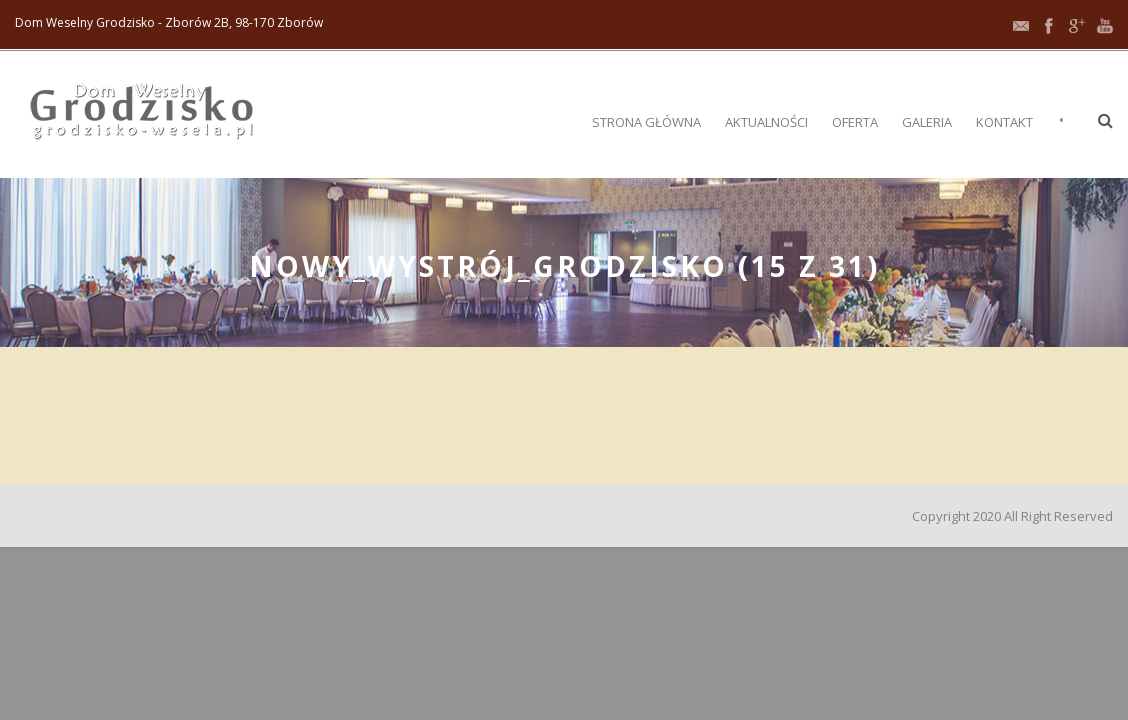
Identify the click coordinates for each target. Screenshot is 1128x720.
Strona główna (646, 122)
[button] (1105, 120)
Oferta (855, 122)
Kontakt (1004, 122)
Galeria (927, 122)
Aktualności (766, 122)
